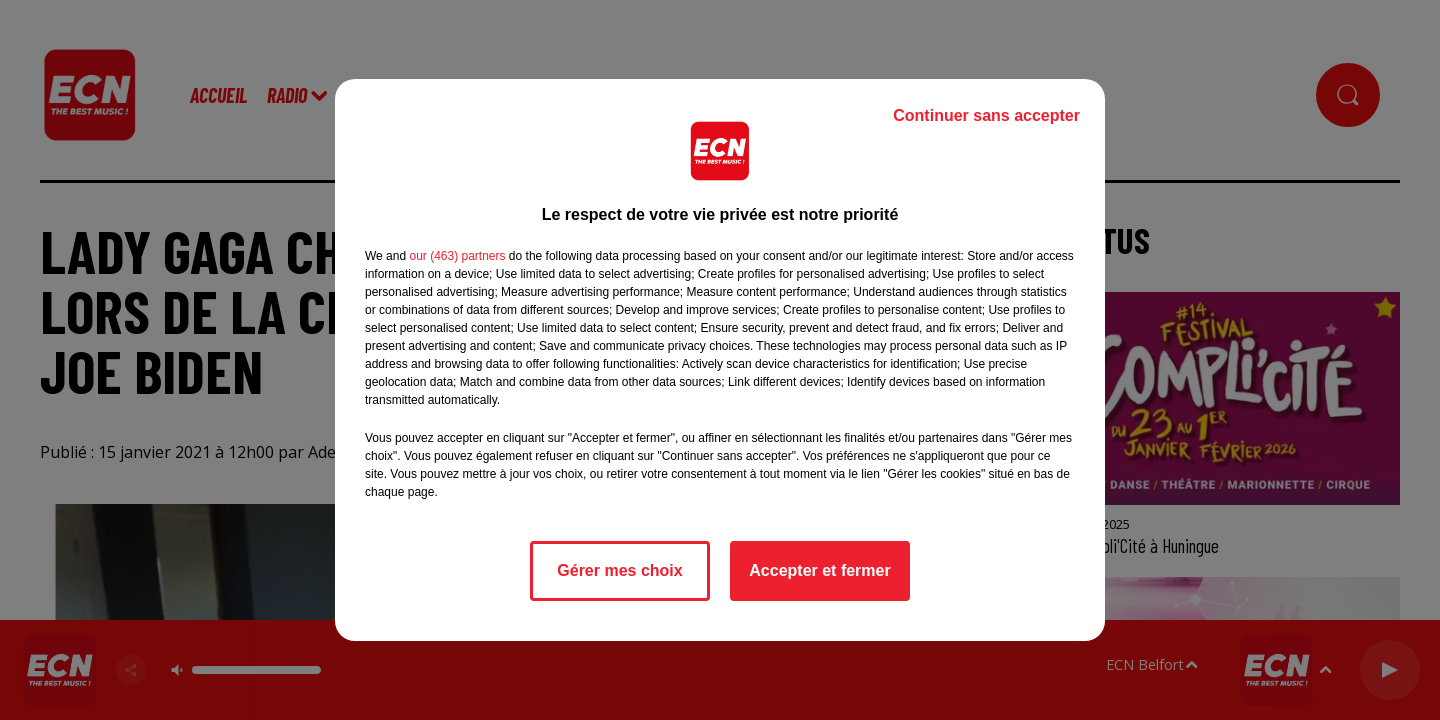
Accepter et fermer (819, 570)
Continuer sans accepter (986, 115)
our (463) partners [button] (457, 256)
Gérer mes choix (619, 570)
